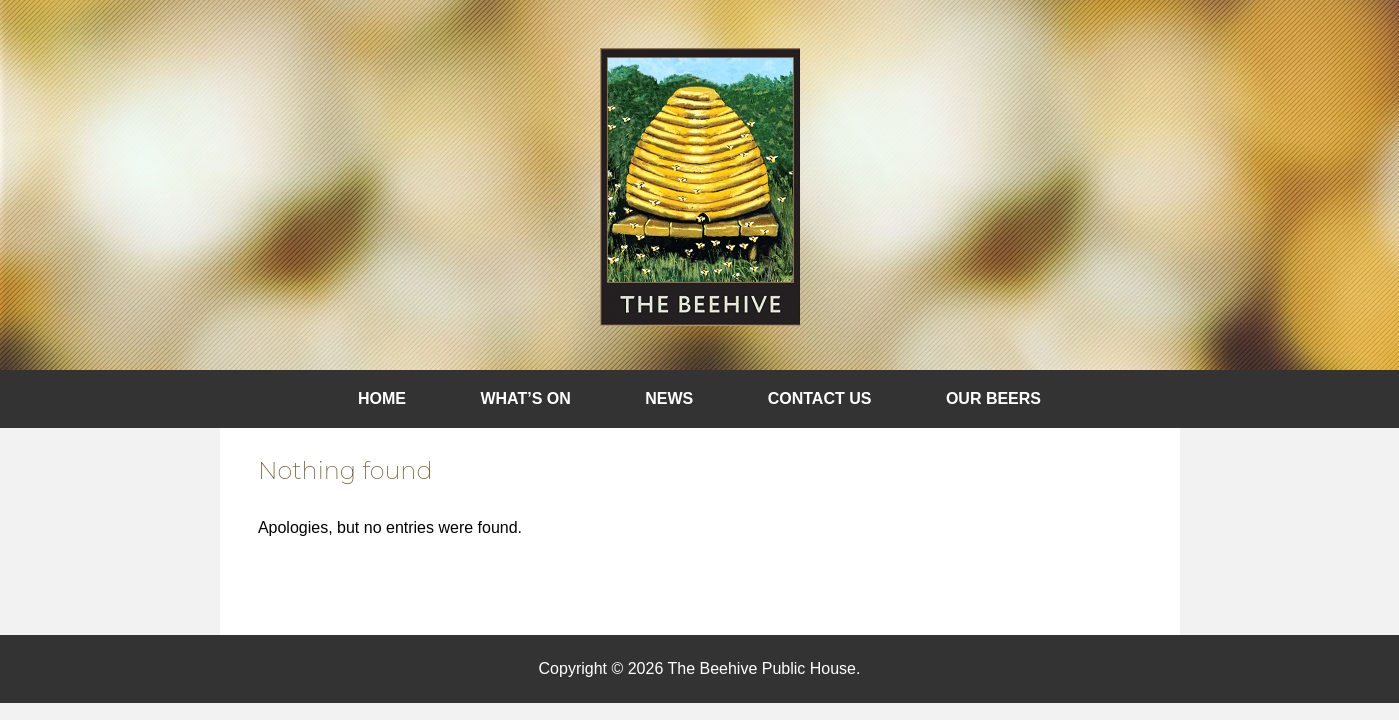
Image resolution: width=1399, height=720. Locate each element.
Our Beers (993, 398)
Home (382, 398)
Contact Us (820, 398)
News (669, 398)
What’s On (525, 398)
